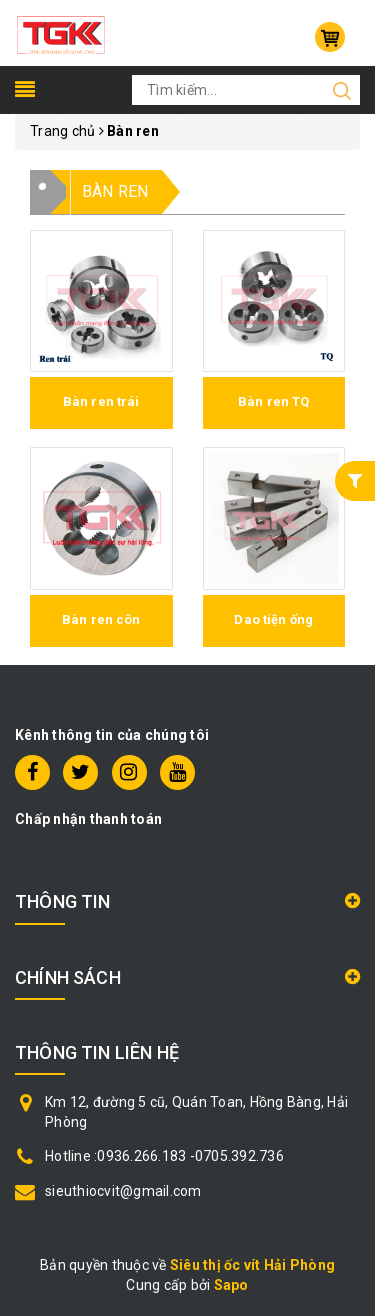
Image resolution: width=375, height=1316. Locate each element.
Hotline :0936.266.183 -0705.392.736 (164, 1156)
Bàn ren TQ (273, 401)
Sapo (231, 1285)
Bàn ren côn (101, 619)
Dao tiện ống (273, 619)
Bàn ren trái (101, 401)
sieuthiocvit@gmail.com (123, 1191)
